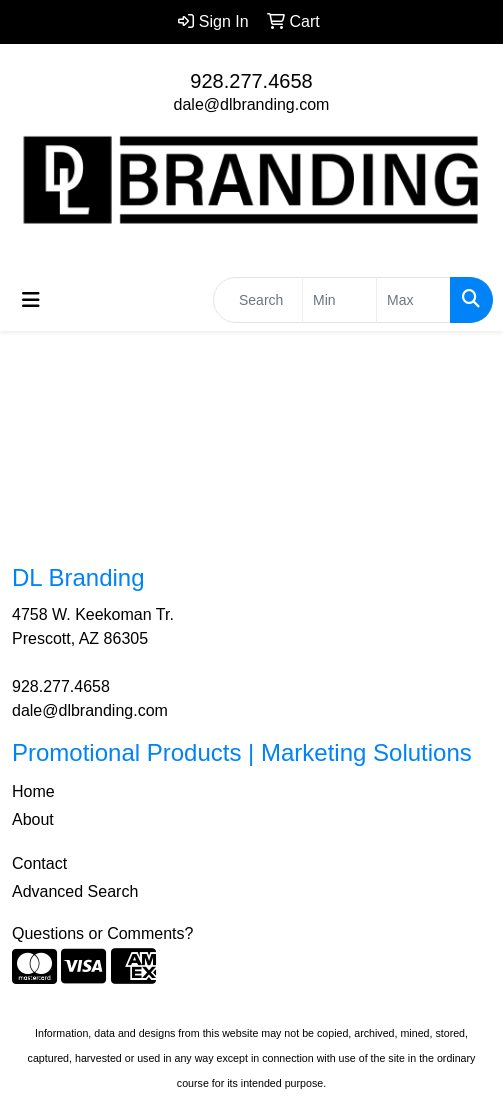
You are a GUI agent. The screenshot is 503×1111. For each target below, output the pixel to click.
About (33, 819)
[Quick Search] (258, 300)
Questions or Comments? (102, 933)
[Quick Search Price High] (413, 300)
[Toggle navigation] (31, 300)
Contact (39, 863)
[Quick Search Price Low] (339, 300)
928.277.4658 (251, 81)
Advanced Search (75, 891)
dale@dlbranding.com (252, 104)
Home (33, 791)
